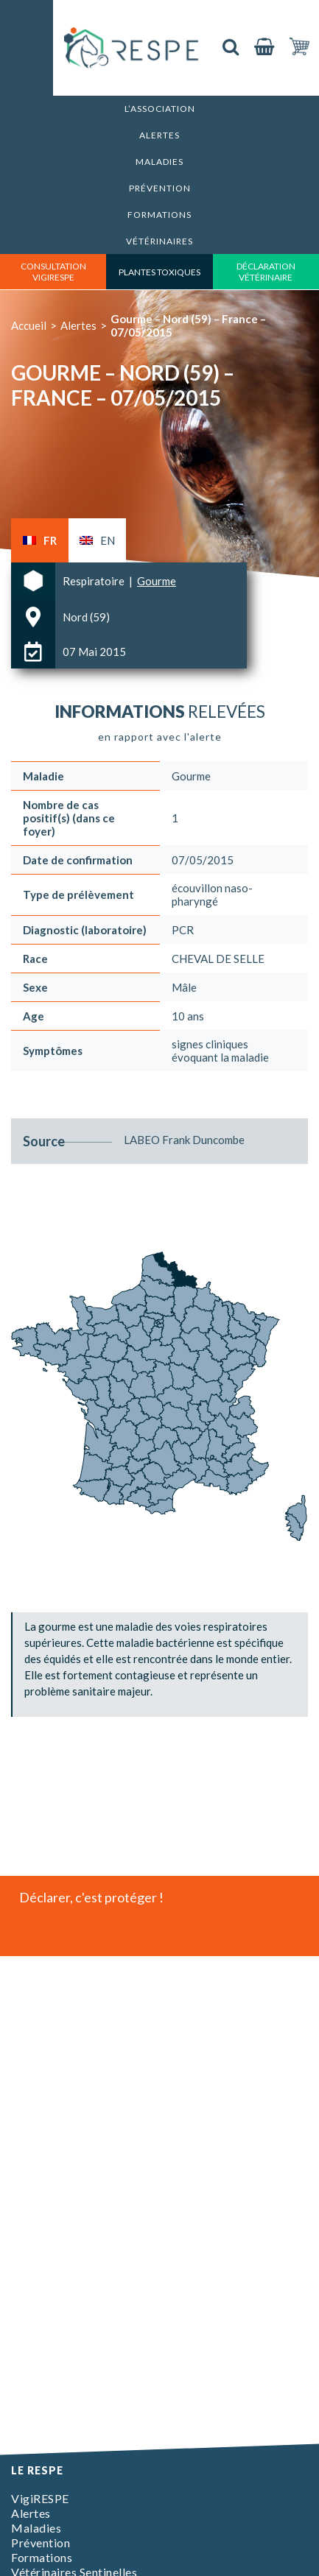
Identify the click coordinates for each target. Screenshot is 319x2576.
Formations (159, 214)
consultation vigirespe (53, 272)
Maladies (159, 161)
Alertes (159, 135)
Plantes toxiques (159, 272)
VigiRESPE (40, 2498)
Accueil (28, 325)
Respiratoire (95, 580)
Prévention (160, 188)
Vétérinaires (159, 241)
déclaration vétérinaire (265, 272)
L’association (160, 108)
